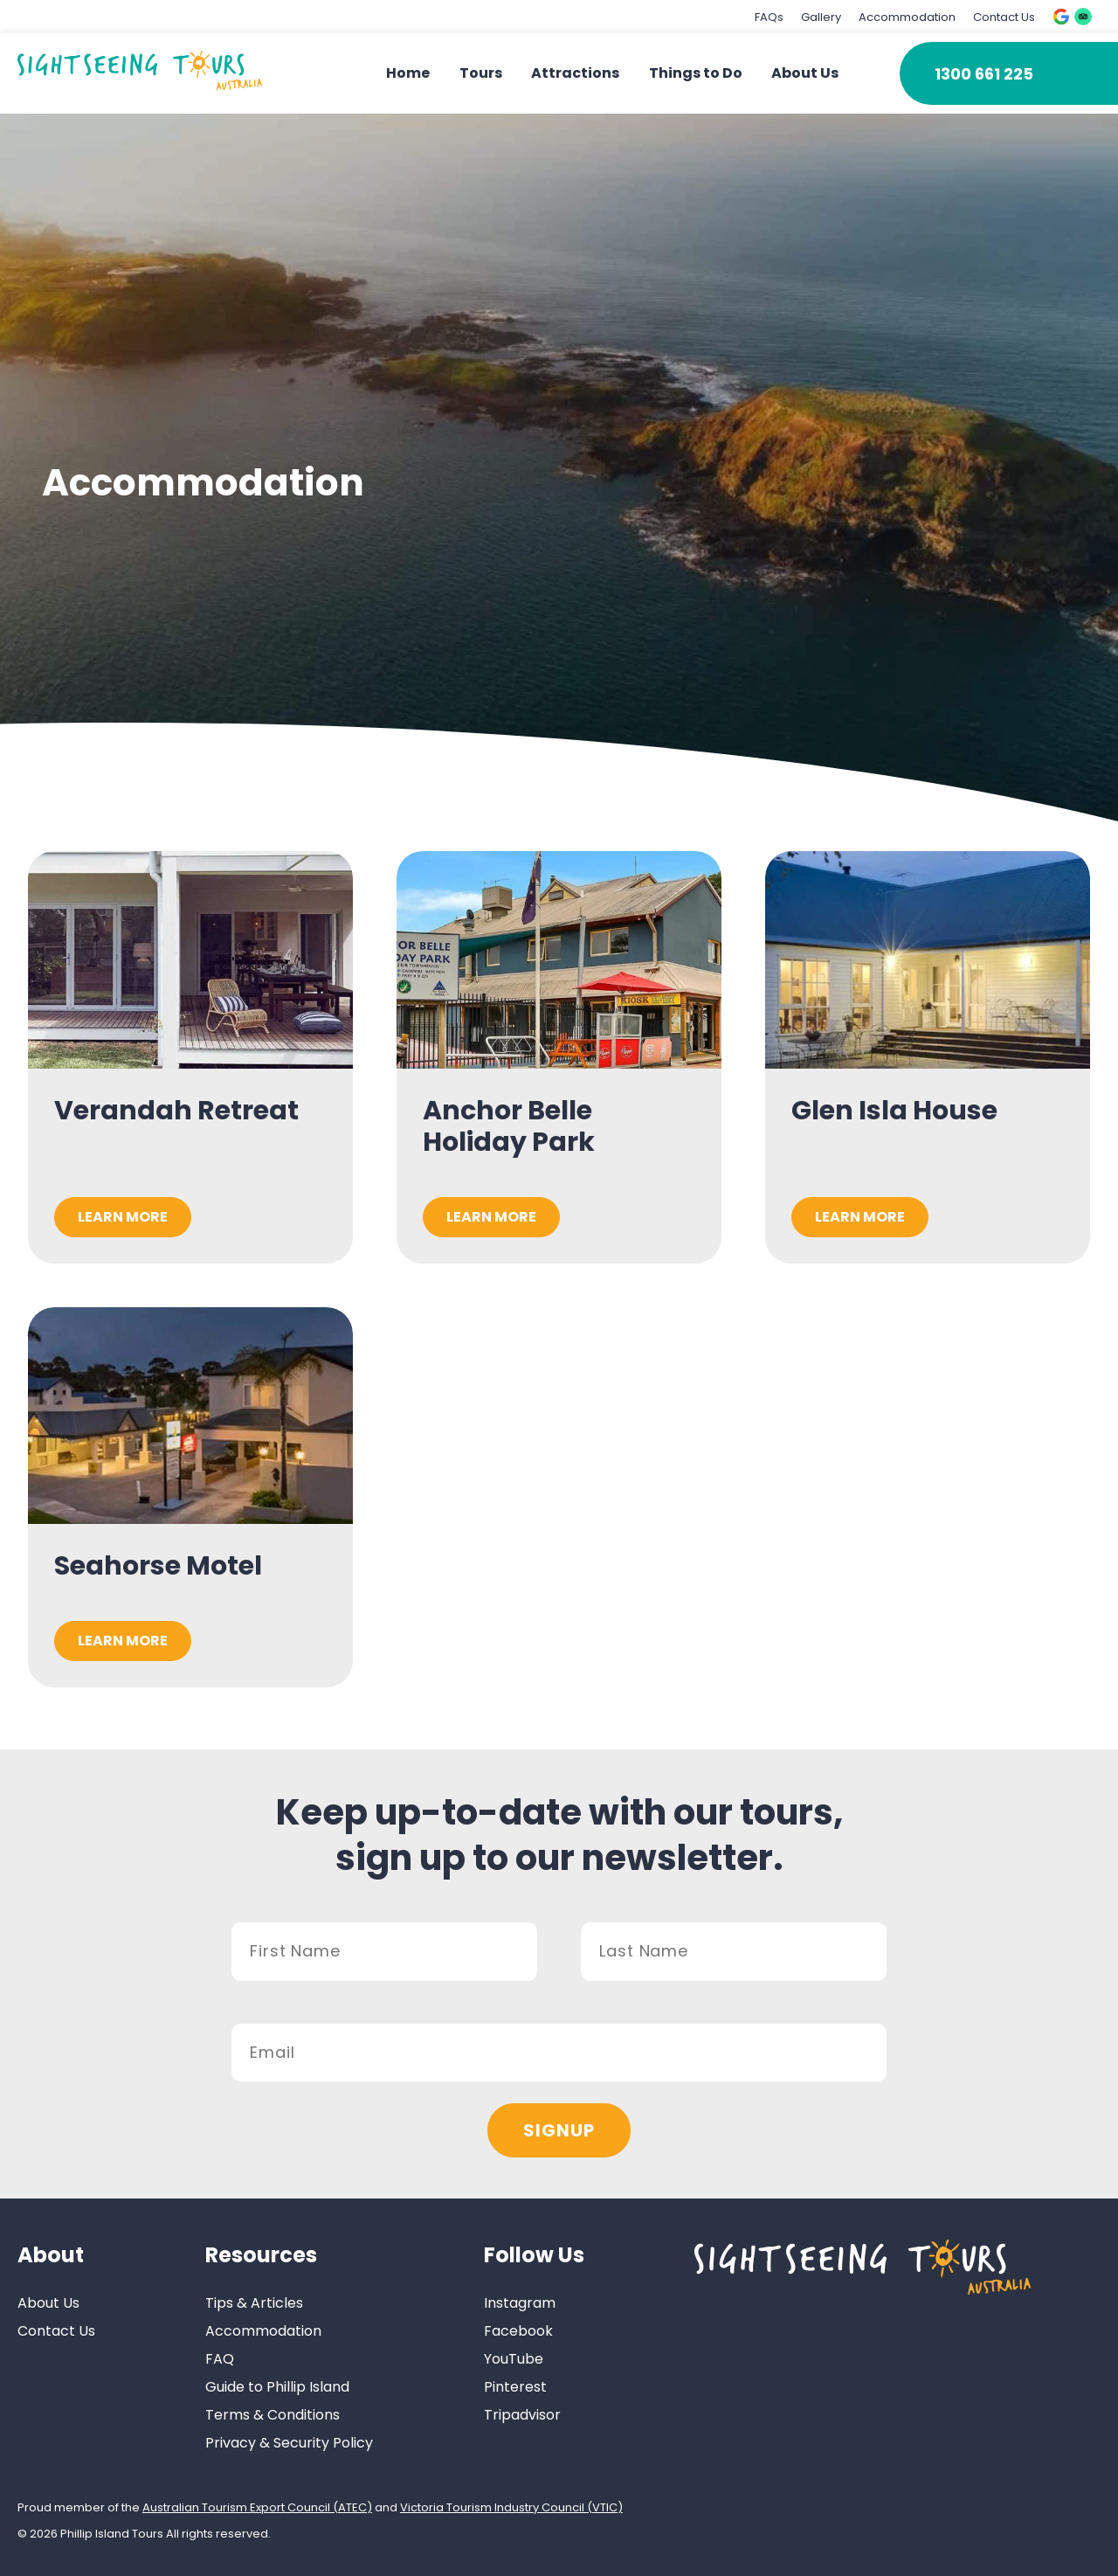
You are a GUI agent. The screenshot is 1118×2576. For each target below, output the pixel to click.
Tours (480, 73)
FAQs (769, 17)
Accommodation (907, 17)
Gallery (821, 17)
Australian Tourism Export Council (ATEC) (257, 2507)
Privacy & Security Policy (289, 2443)
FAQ (219, 2359)
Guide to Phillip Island (277, 2387)
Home (408, 73)
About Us (804, 73)
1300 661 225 (984, 74)
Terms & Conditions (272, 2415)
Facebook (518, 2331)
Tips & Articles (254, 2303)
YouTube (513, 2359)
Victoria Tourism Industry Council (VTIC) (511, 2507)
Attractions (575, 73)
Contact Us (1004, 17)
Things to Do (695, 73)
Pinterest (515, 2387)
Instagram (520, 2303)
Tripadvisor (522, 2415)
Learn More (123, 1217)
